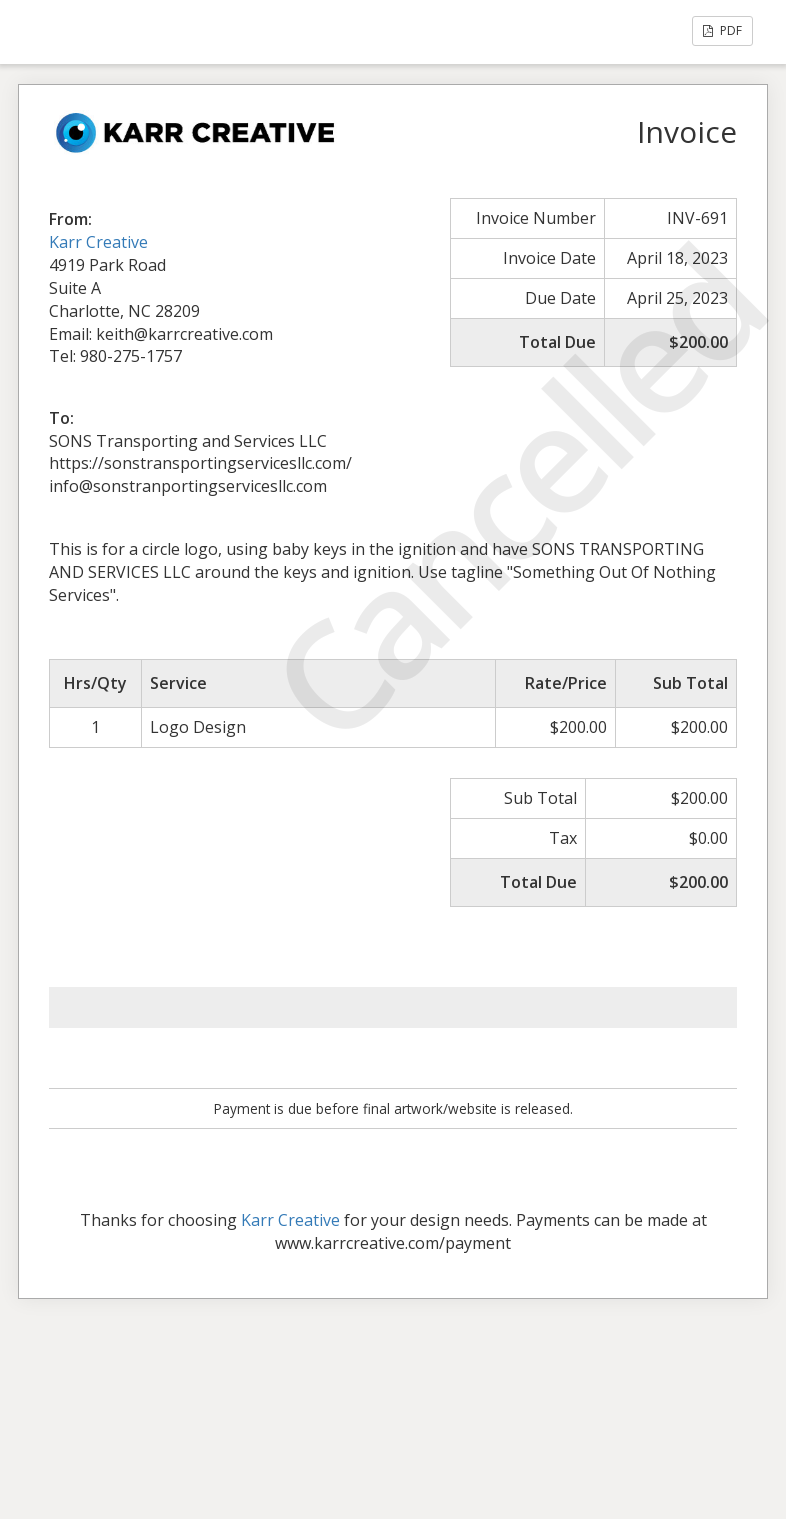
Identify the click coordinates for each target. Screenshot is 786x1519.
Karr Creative (98, 242)
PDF (722, 30)
